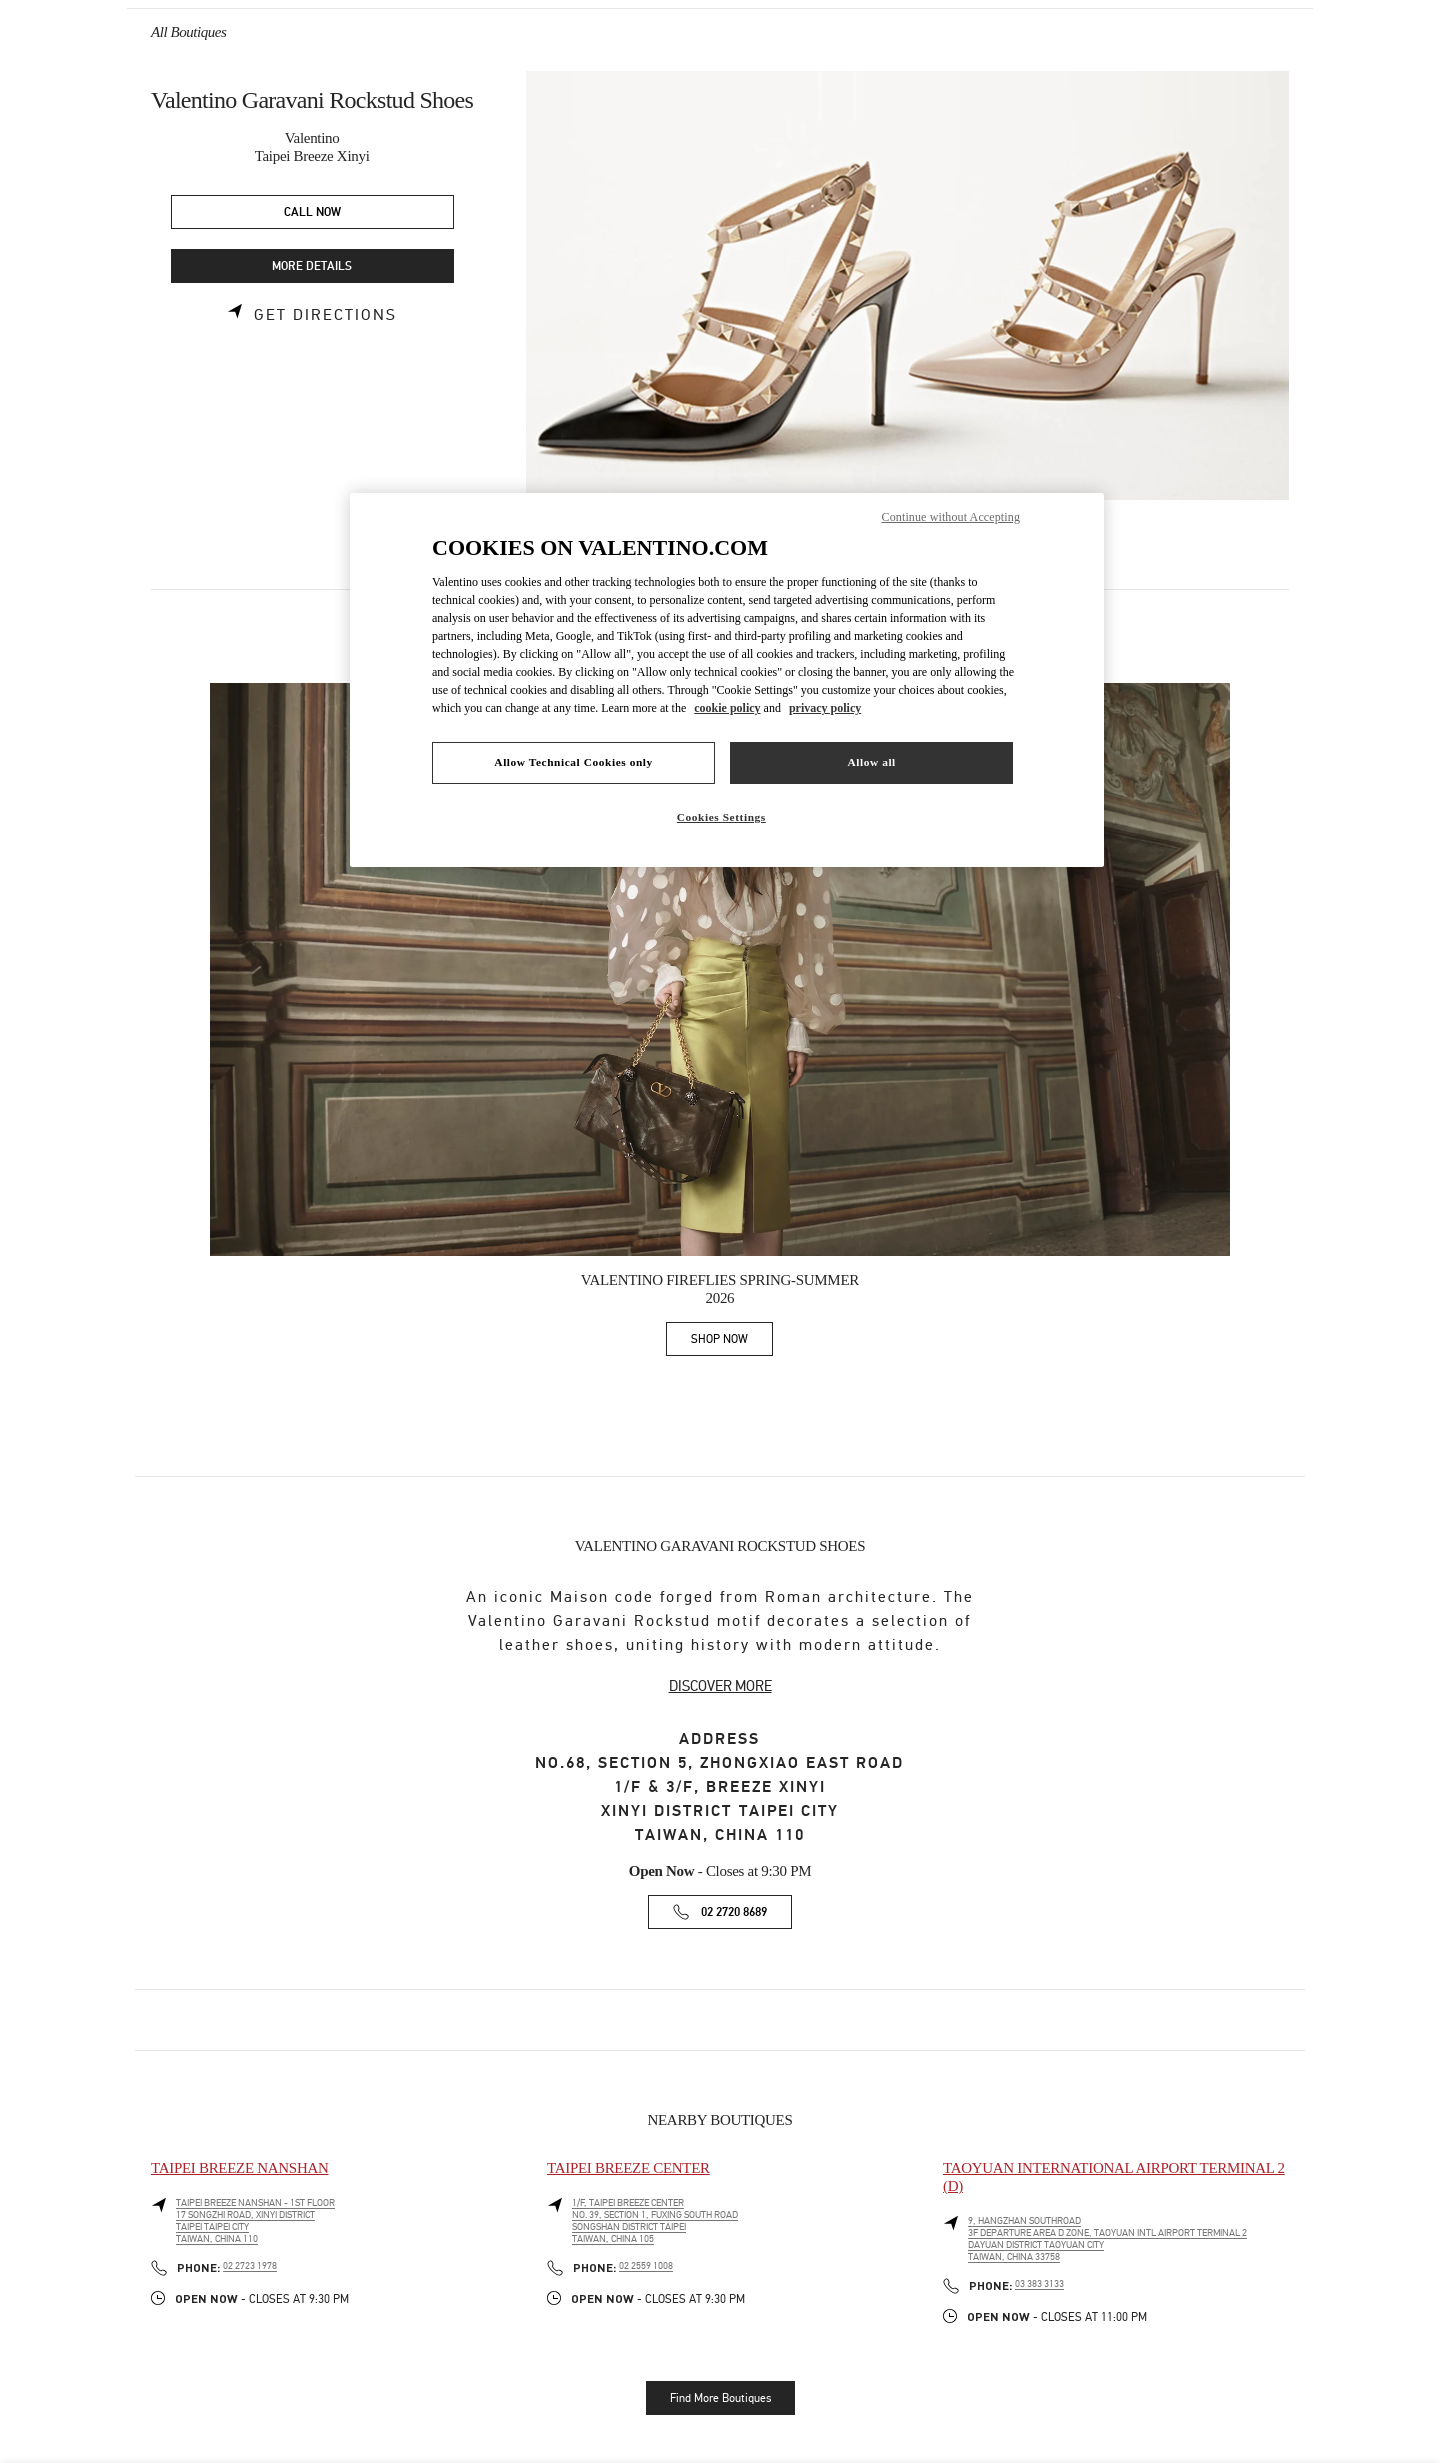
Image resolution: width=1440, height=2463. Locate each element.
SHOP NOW (732, 1342)
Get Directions (325, 315)
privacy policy (825, 708)
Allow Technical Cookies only (573, 762)
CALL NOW (312, 212)
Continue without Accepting (951, 517)
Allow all (871, 762)
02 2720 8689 (734, 1912)
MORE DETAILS (312, 266)
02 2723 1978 (250, 2266)
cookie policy (727, 708)
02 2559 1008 (646, 2266)
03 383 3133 (1039, 2284)
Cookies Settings (721, 817)
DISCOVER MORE (720, 1686)
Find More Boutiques (720, 2398)
